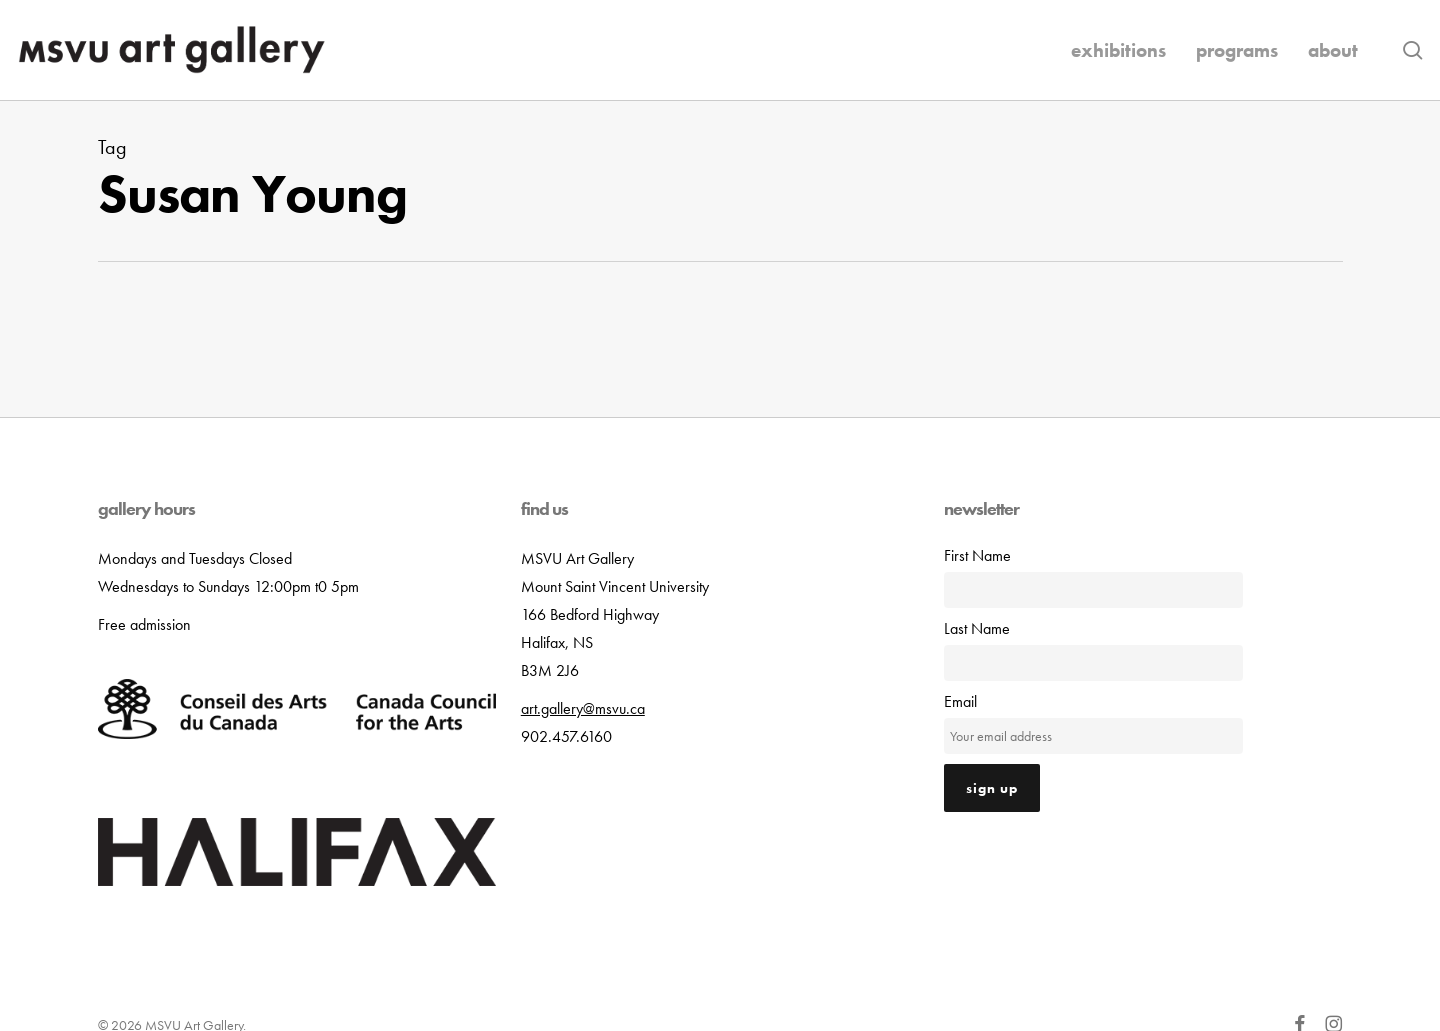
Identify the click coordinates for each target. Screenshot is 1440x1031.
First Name (977, 555)
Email (960, 701)
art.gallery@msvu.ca (583, 708)
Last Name (977, 628)
